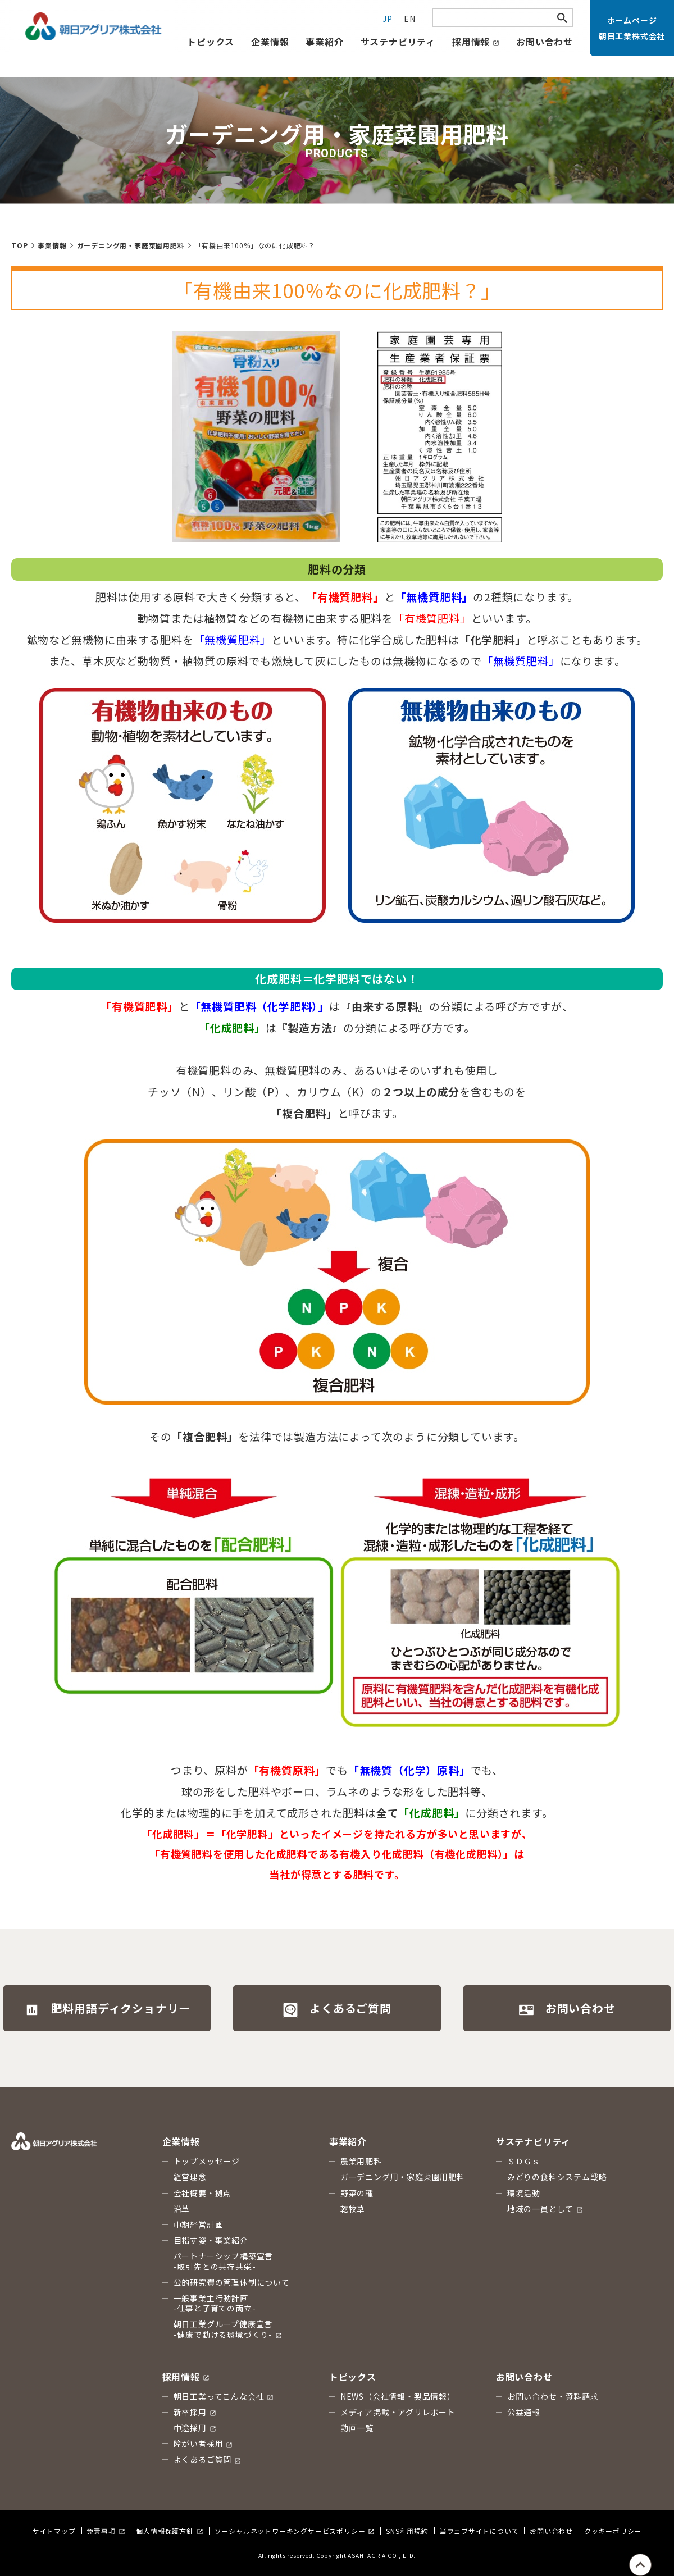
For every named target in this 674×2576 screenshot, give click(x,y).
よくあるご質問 (337, 2009)
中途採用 (195, 2427)
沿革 (182, 2208)
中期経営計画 (199, 2224)
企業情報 (270, 41)
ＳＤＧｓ (523, 2161)
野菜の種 (357, 2193)
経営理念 (190, 2176)
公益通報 (523, 2412)
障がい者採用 (203, 2443)
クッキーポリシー (612, 2531)
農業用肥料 (361, 2161)
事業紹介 (324, 41)
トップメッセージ (207, 2161)
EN (410, 18)
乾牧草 (352, 2208)
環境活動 (523, 2193)
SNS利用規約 (407, 2531)
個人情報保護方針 (169, 2531)
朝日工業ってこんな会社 (224, 2396)
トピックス (352, 2376)
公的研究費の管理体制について (232, 2282)
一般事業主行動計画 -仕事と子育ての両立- (215, 2303)
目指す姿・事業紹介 (211, 2240)
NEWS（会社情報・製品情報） (398, 2396)
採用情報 (475, 41)
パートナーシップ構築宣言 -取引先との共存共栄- (224, 2261)
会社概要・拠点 (203, 2193)
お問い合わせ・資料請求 (553, 2396)
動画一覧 (357, 2427)
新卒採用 (195, 2412)
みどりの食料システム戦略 (557, 2176)
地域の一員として (545, 2208)
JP (387, 18)
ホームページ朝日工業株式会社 (632, 28)
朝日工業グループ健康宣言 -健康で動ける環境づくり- (228, 2329)
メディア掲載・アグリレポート (398, 2412)
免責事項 (105, 2531)
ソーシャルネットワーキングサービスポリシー (295, 2531)
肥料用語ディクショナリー (107, 2009)
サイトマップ (54, 2531)
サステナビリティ (398, 41)
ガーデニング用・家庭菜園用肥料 (402, 2176)
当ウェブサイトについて (479, 2531)
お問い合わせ (544, 41)
